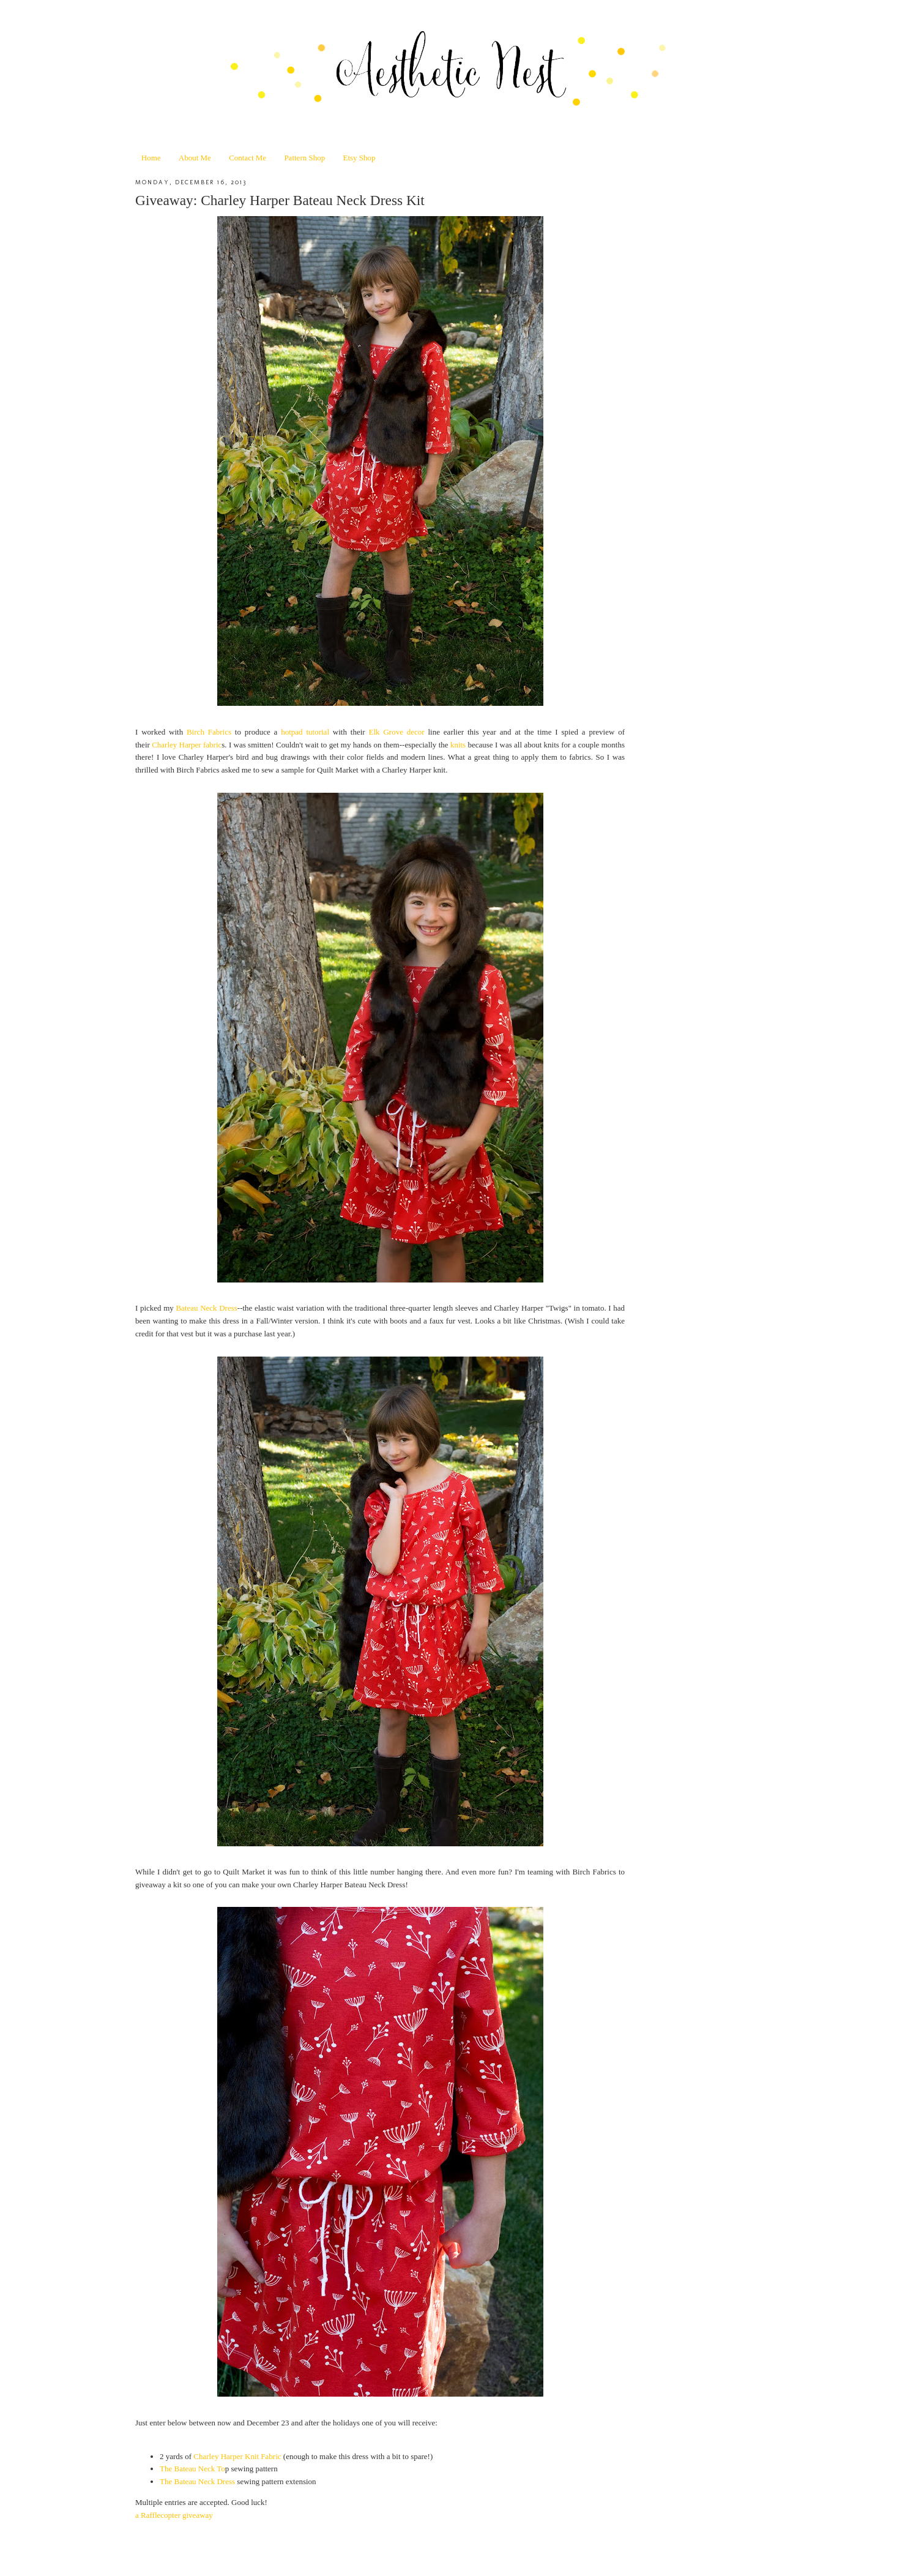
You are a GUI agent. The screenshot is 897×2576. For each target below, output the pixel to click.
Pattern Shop (304, 157)
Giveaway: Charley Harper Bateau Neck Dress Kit (280, 200)
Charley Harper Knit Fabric (237, 2456)
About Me (195, 157)
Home (151, 157)
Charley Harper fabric (186, 744)
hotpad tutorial (305, 731)
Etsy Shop (359, 157)
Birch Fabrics (209, 731)
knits (458, 744)
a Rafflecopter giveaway (174, 2515)
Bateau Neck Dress (206, 1307)
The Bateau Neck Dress (197, 2481)
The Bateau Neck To (192, 2468)
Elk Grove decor (397, 731)
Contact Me (247, 157)
